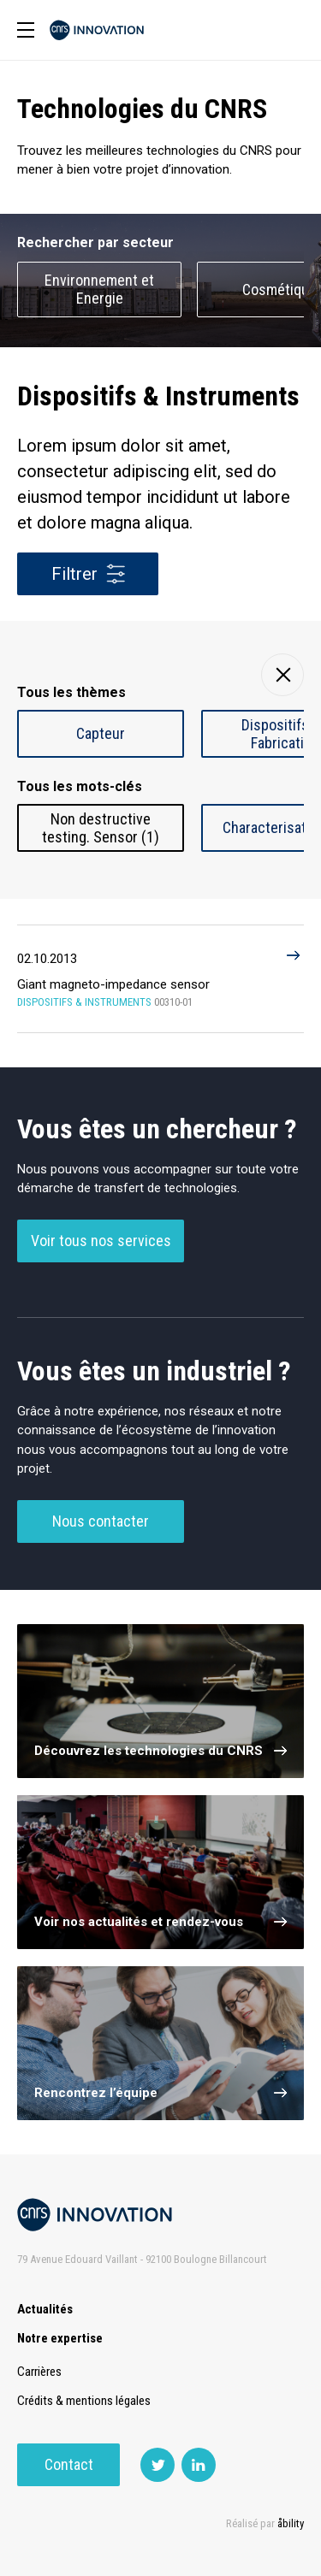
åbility (290, 2523)
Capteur (100, 733)
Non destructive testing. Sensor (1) (100, 828)
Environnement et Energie (99, 289)
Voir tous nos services (101, 1241)
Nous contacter (100, 1521)
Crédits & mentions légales (84, 2400)
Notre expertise (60, 2338)
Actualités (45, 2309)
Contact (69, 2464)
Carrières (39, 2371)
